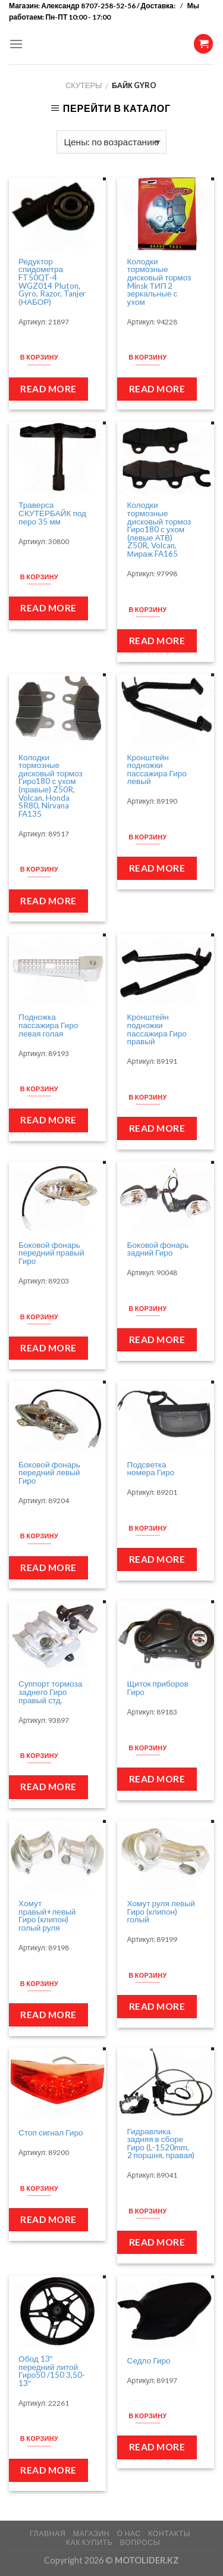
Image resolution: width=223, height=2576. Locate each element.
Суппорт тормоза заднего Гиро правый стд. (50, 1692)
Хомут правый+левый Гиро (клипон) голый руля (47, 1916)
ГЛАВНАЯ (47, 2533)
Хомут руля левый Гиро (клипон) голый (161, 1912)
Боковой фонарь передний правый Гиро (51, 1253)
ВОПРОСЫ (140, 2542)
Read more (48, 388)
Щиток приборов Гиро (158, 1688)
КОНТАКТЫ (169, 2533)
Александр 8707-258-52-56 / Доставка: (109, 5)
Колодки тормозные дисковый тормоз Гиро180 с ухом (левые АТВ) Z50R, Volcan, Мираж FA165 (159, 529)
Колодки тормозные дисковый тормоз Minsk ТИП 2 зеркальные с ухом (159, 282)
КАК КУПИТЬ (89, 2542)
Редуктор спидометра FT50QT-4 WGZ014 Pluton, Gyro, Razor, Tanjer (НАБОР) (52, 282)
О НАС (129, 2533)
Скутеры (83, 85)
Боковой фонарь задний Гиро (158, 1249)
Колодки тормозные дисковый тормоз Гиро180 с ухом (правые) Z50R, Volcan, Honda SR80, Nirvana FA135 (50, 786)
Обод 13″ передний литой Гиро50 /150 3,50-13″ (51, 2371)
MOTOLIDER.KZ (147, 2560)
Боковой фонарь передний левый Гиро (49, 1473)
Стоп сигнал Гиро (50, 2133)
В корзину (39, 357)
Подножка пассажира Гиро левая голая (48, 1025)
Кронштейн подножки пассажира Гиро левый (157, 770)
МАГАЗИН (91, 2533)
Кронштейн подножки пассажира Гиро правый (157, 1029)
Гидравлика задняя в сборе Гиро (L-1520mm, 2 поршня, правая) (161, 2144)
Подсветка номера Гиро (150, 1469)
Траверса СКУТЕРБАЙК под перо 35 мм (52, 513)
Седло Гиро (149, 2361)
